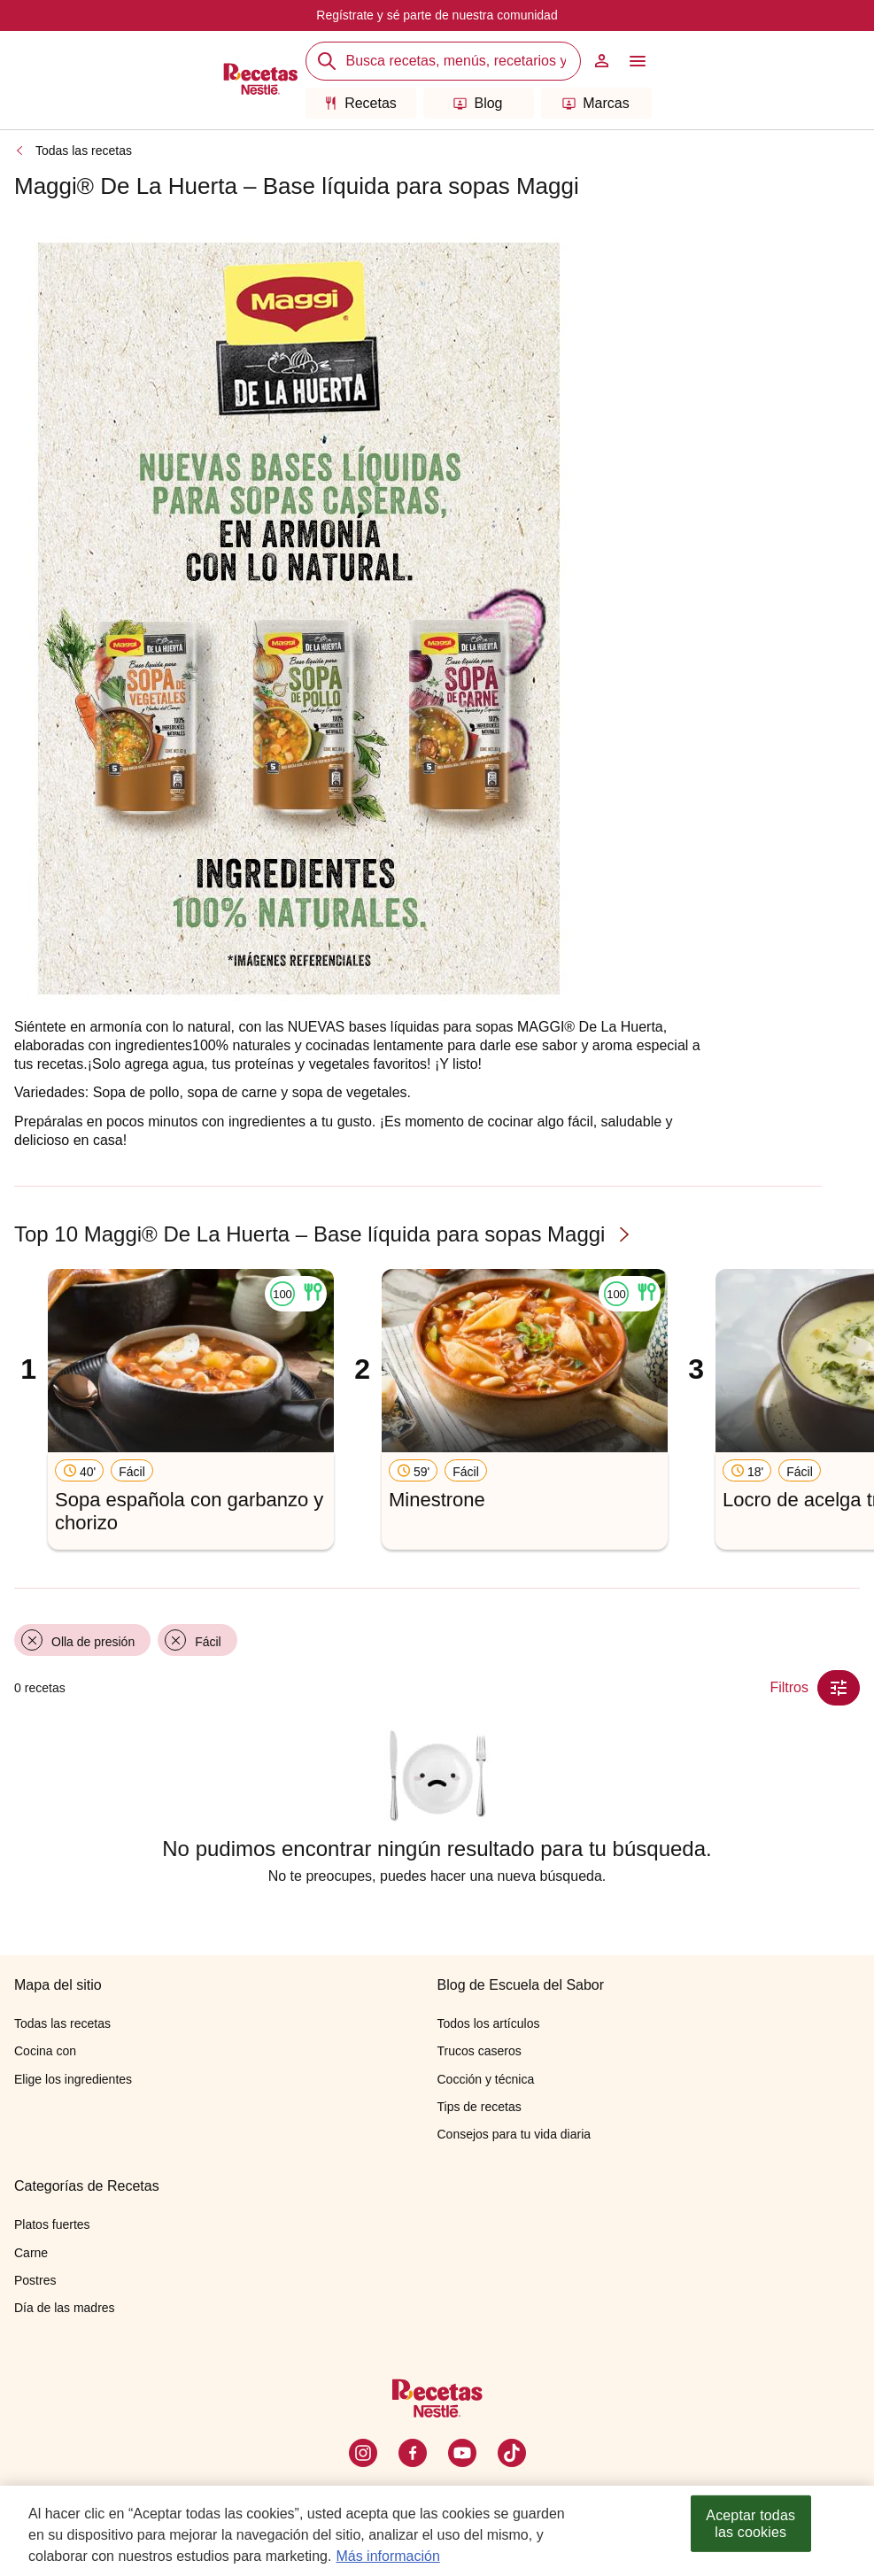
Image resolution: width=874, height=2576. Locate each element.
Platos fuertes (52, 2224)
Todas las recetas (83, 150)
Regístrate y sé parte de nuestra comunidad (436, 15)
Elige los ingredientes (73, 2079)
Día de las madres (64, 2308)
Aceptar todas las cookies (750, 2524)
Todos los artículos (488, 2023)
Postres (35, 2280)
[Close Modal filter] (838, 1688)
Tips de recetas (479, 2107)
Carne (31, 2253)
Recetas (360, 103)
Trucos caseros (479, 2051)
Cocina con (45, 2051)
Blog (477, 103)
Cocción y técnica (486, 2079)
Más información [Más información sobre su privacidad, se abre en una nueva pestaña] (387, 2556)
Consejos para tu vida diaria (514, 2134)
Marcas (595, 103)
